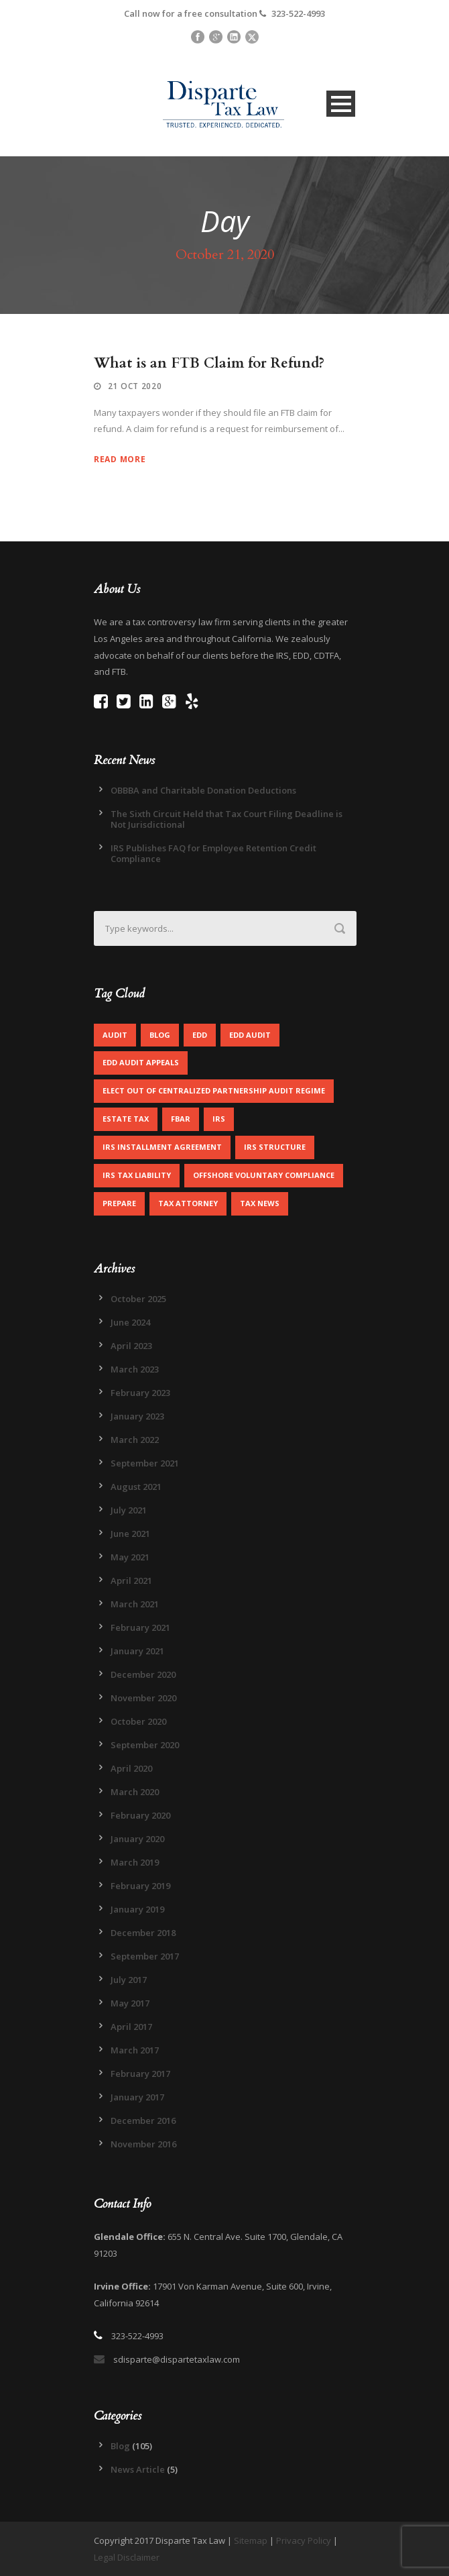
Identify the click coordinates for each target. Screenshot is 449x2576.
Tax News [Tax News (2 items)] (259, 1203)
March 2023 (135, 1369)
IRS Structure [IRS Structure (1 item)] (275, 1147)
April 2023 (131, 1346)
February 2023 (140, 1393)
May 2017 (130, 2003)
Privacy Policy (303, 2540)
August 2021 (136, 1487)
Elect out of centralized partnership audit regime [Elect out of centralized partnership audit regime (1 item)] (214, 1090)
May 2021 (130, 1557)
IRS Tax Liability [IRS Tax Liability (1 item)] (137, 1175)
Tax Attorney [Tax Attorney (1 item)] (188, 1203)
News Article (138, 2469)
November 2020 (143, 1698)
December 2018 (143, 1933)
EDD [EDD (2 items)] (199, 1035)
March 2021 (135, 1604)
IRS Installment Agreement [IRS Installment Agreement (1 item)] (162, 1147)
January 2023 (137, 1416)
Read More (119, 459)
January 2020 (137, 1839)
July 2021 (129, 1510)
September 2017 (145, 1956)
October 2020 (138, 1721)
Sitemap (250, 2540)
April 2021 (131, 1580)
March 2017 (135, 2050)
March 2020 (135, 1792)
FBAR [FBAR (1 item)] (180, 1119)
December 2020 (143, 1674)
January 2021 (137, 1651)
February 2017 (140, 2074)
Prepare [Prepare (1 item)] (119, 1203)
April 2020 (131, 1768)
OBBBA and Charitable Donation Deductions (203, 790)
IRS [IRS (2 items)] (218, 1119)
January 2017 (137, 2097)
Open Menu (340, 104)
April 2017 (131, 2027)
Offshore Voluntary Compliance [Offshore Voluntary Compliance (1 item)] (263, 1175)
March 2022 (135, 1440)
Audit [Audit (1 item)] (115, 1035)
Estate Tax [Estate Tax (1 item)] (126, 1119)
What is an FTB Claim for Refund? (209, 363)
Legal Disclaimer (126, 2557)
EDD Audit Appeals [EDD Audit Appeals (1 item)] (141, 1062)
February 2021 (140, 1627)
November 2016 (143, 2144)
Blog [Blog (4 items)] (159, 1035)
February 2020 (140, 1815)
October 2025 (138, 1299)
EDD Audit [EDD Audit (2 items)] (250, 1035)
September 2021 (145, 1463)
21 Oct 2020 (135, 386)
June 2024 (130, 1322)
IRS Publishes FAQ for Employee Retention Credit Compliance (213, 853)
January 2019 (137, 1909)
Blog (120, 2446)
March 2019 (135, 1862)
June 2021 (130, 1533)
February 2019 (140, 1886)
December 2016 (143, 2120)
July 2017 (129, 1980)
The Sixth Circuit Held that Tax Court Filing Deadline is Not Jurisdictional (226, 819)
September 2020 (145, 1745)
